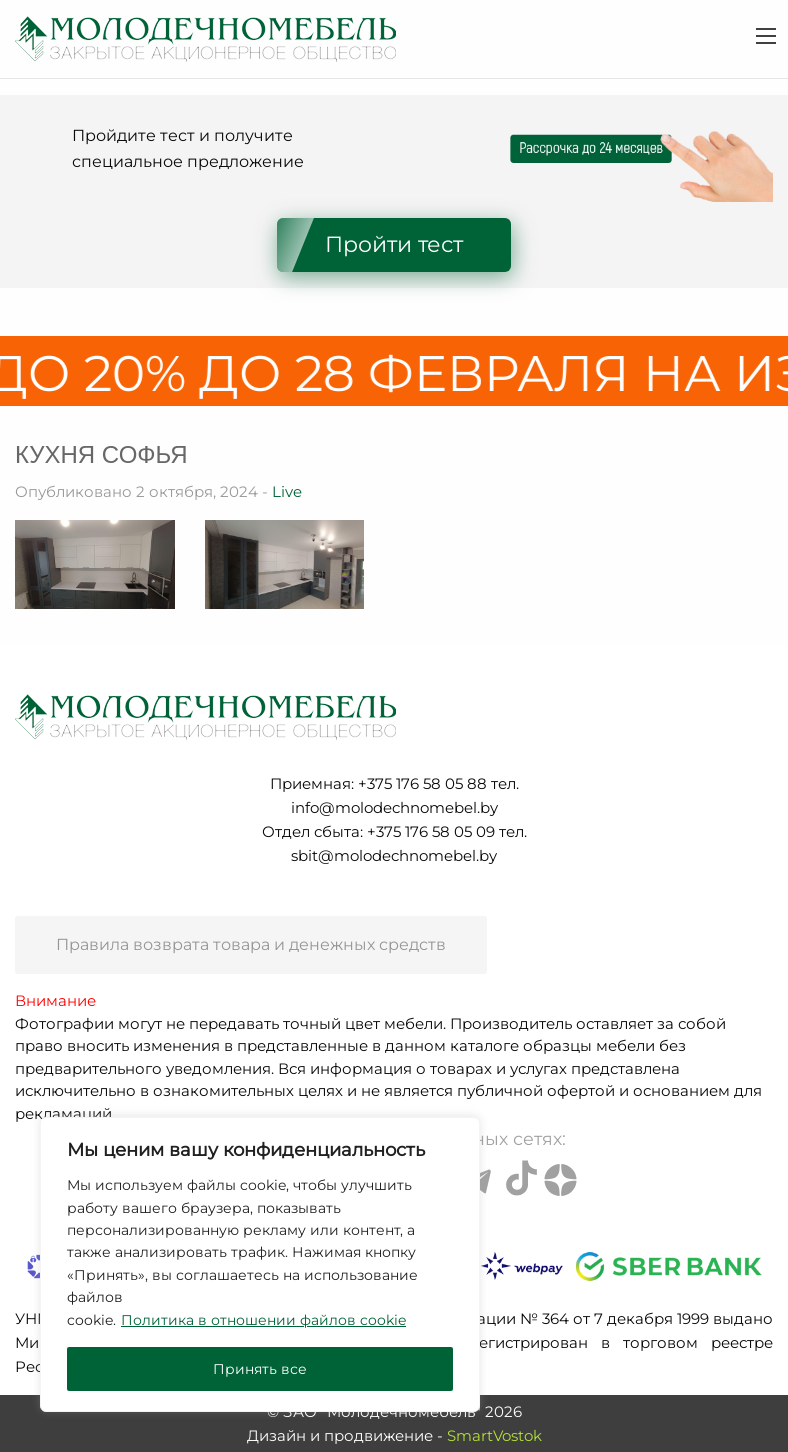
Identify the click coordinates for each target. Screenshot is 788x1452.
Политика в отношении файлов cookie (263, 1320)
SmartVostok (494, 1435)
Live (287, 491)
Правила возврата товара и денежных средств (251, 944)
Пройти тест (394, 244)
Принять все (260, 1369)
